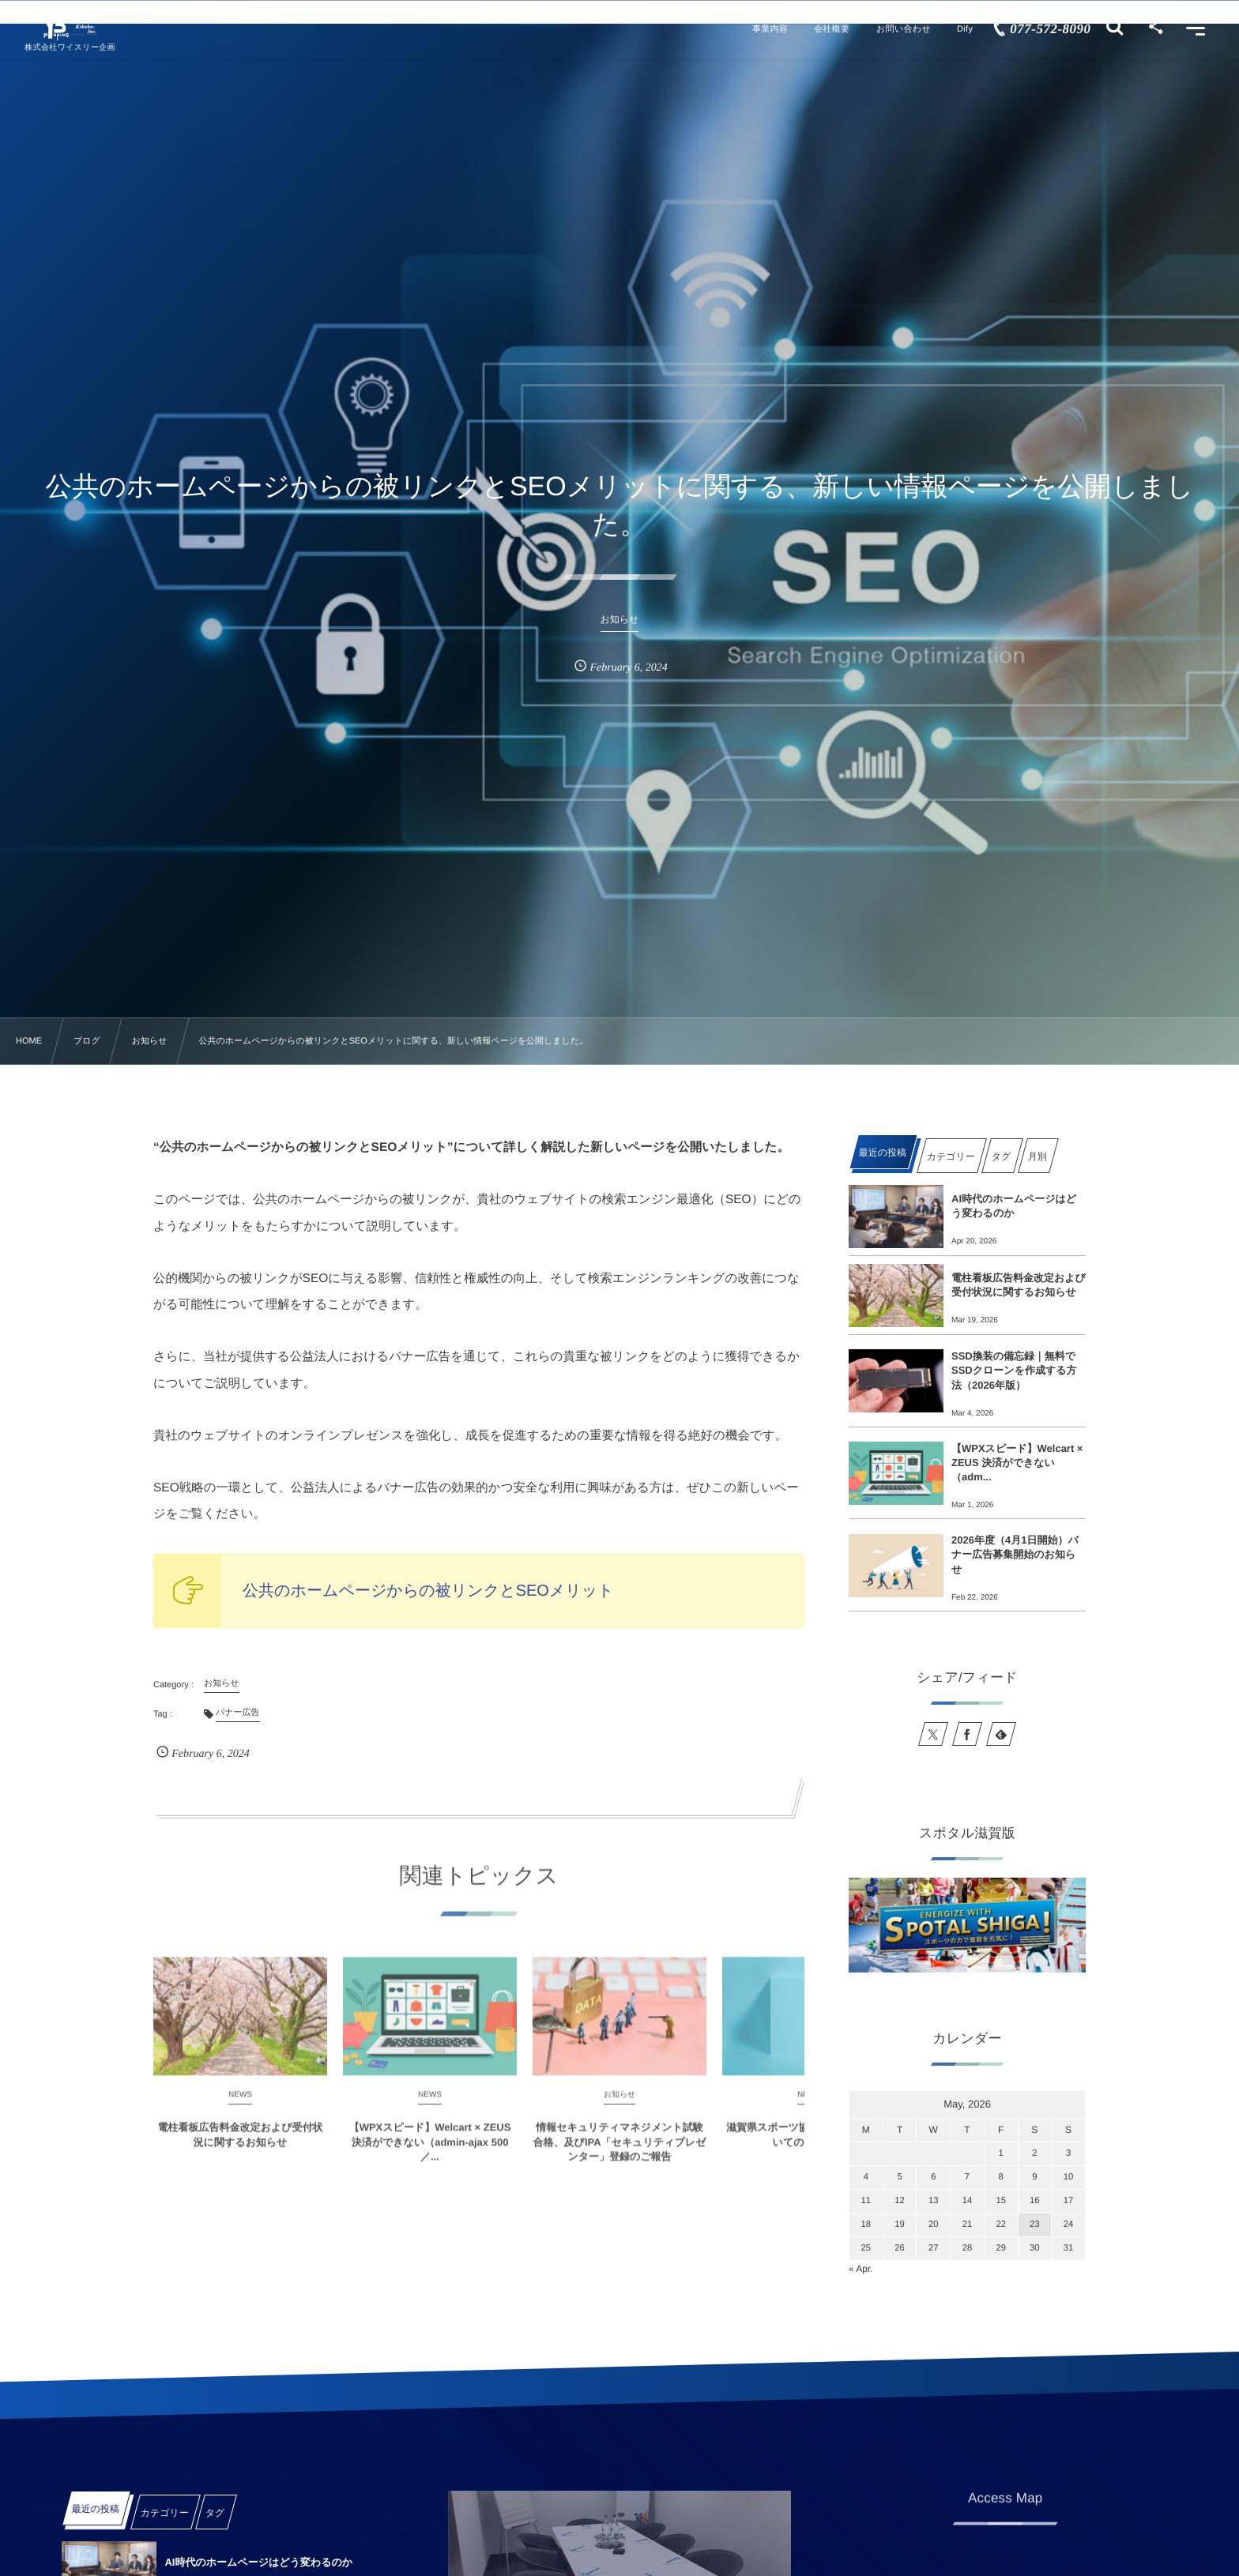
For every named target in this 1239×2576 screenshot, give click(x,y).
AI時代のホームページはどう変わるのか (1013, 1206)
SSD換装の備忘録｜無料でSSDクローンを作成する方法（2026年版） (1014, 1370)
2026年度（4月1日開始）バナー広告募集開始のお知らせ (1015, 1554)
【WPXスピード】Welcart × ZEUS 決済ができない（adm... (1017, 1462)
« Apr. (861, 2268)
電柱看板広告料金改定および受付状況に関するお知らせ (1018, 1285)
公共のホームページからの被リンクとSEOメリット (428, 1591)
